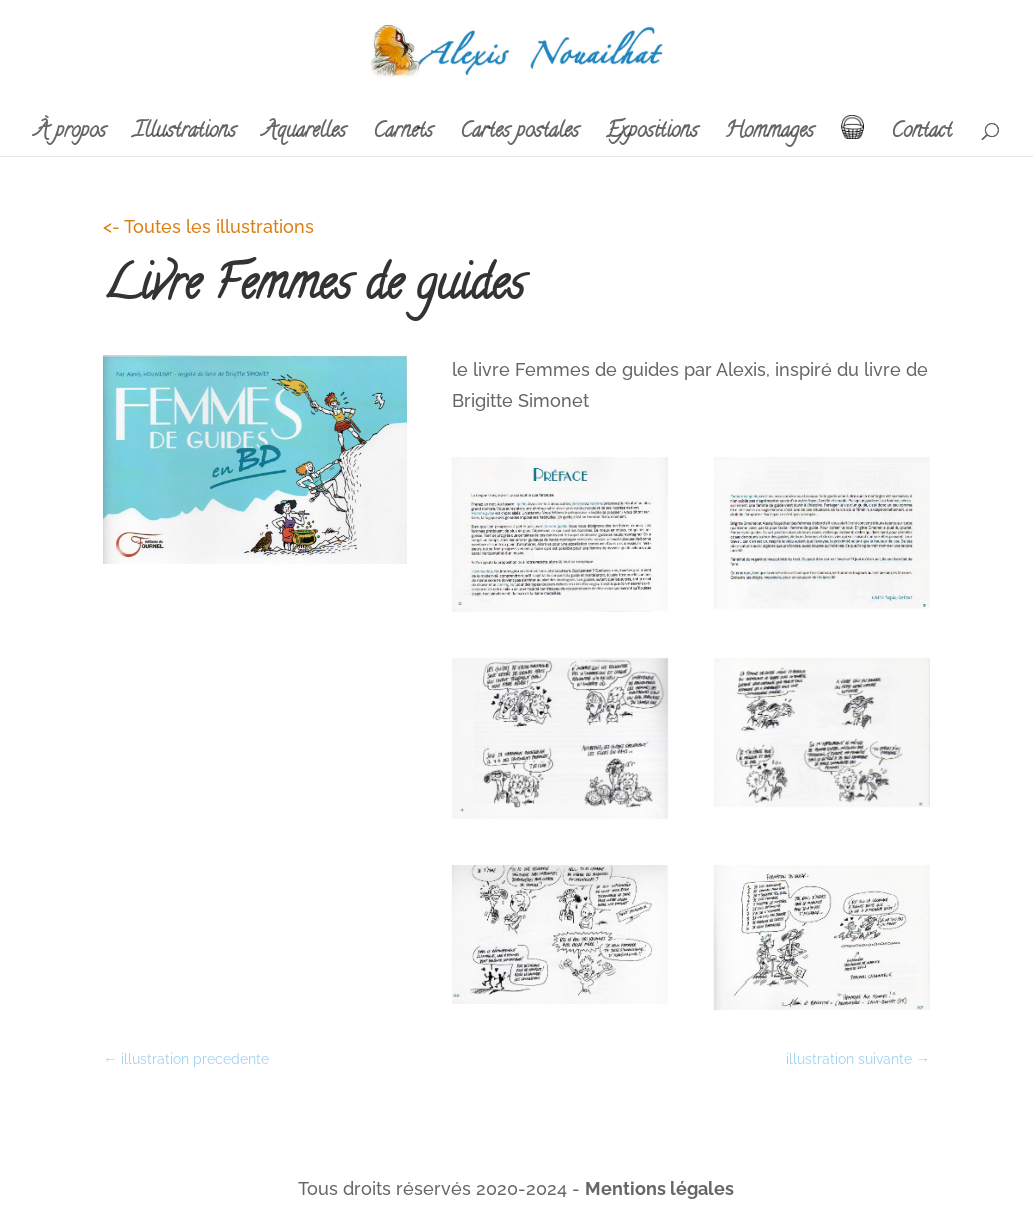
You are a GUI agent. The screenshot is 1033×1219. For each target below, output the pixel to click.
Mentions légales (659, 1188)
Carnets (403, 136)
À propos (70, 136)
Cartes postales (519, 136)
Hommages (769, 136)
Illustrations (184, 136)
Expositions (652, 136)
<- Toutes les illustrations (208, 226)
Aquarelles (304, 136)
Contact (921, 136)
